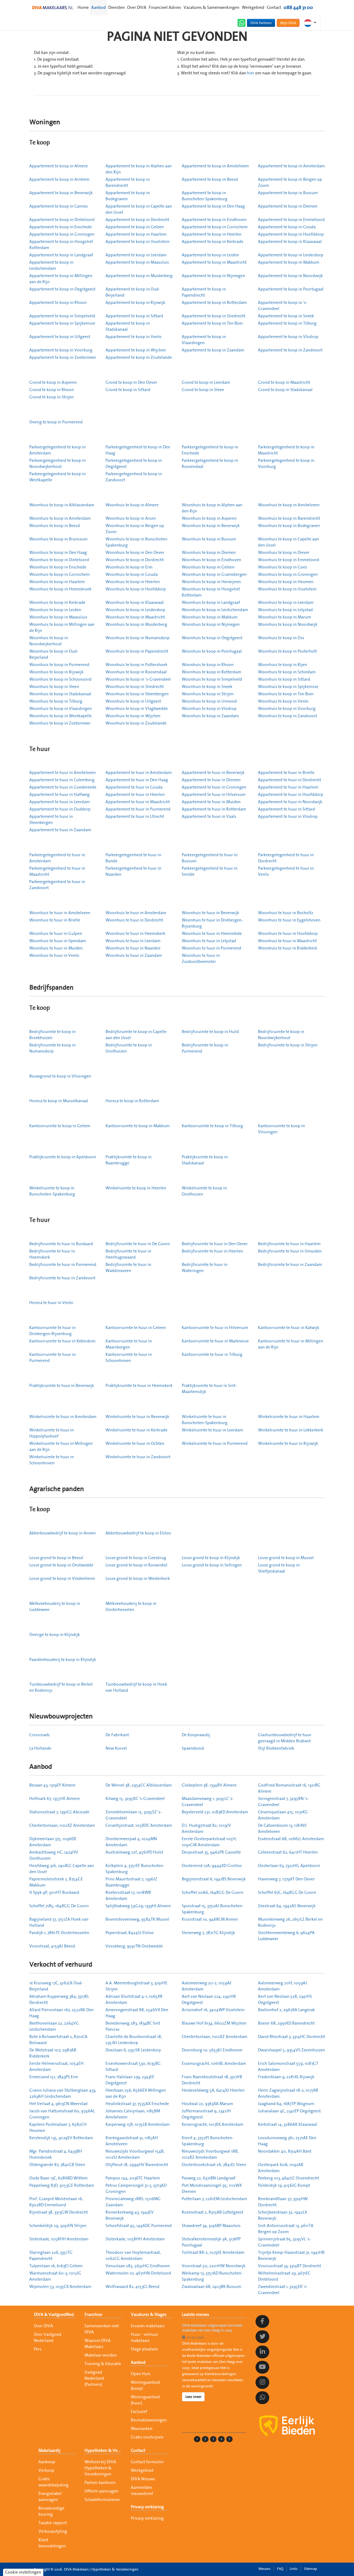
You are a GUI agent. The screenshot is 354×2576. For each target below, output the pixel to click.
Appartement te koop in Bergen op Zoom (290, 182)
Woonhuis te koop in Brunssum (58, 539)
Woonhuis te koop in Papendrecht (136, 651)
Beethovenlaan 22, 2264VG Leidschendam (54, 2026)
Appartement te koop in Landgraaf (61, 255)
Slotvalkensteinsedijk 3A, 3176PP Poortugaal (211, 2242)
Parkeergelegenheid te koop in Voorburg (286, 463)
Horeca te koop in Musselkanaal (58, 1101)
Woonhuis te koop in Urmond (209, 701)
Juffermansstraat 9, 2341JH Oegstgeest (206, 2114)
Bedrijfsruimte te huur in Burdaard (61, 1244)
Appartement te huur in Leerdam (59, 802)
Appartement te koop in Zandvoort (290, 350)
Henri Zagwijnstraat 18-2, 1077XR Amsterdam (288, 2093)
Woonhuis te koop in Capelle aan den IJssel (288, 542)
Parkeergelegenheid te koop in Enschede (210, 450)
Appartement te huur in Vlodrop (288, 816)
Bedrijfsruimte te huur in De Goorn (137, 1244)
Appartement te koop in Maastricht (214, 262)
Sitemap (310, 2569)
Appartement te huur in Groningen (214, 787)
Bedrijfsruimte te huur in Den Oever (215, 1244)
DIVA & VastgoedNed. (54, 2315)
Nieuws (264, 2569)
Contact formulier (147, 2462)
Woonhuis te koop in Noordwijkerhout (48, 641)
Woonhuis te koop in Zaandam (210, 716)
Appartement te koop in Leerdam (135, 255)
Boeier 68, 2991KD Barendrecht (286, 2023)
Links (294, 2569)
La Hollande (40, 1748)
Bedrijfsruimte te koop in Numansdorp (52, 1048)
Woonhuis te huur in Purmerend (211, 948)
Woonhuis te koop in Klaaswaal (134, 602)
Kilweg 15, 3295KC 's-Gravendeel (135, 1799)
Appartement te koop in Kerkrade (212, 242)
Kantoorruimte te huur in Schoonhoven (128, 1357)
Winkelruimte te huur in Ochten (134, 1443)
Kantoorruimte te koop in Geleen (59, 1126)
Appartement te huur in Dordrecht (289, 780)
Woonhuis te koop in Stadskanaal (60, 694)
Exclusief (139, 2412)
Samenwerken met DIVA (101, 2329)
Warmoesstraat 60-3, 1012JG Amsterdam (55, 2276)
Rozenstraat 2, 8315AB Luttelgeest (212, 2212)
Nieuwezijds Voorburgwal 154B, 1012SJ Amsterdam (134, 2154)
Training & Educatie (102, 2364)
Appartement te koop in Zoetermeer (62, 357)
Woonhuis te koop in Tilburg (55, 701)
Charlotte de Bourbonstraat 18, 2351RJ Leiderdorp (133, 2040)
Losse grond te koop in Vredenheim (62, 1579)
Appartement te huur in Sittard (286, 809)
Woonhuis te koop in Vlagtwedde (136, 709)
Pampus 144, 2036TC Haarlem (132, 2178)
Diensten (116, 7)
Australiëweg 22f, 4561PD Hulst (134, 1852)
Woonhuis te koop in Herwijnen (211, 582)
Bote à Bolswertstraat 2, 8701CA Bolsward (58, 2040)
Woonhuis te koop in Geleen (208, 567)
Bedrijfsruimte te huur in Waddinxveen (128, 1268)
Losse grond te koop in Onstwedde (61, 1565)
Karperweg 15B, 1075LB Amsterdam (137, 2124)
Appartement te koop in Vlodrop (288, 337)
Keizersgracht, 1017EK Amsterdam (212, 2124)
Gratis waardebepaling (53, 2482)
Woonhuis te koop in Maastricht (135, 617)
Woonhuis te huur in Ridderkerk (287, 948)
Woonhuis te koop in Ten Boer (286, 694)
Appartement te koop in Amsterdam (291, 166)
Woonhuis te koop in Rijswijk (56, 672)
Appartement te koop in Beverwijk (61, 193)
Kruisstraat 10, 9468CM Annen (210, 1919)
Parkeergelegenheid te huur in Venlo (286, 871)
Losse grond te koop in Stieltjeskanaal (279, 1568)
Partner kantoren (100, 2483)
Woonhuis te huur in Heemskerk (135, 934)
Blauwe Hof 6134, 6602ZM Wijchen (214, 2023)
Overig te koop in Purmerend (56, 422)
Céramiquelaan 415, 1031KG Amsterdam (283, 1815)
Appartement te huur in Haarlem (288, 787)
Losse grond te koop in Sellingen (212, 1565)
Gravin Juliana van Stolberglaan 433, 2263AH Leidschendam (62, 2093)
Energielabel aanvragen (50, 2497)
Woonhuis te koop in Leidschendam (215, 610)
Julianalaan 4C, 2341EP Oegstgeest (289, 2111)
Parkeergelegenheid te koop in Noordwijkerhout (57, 463)
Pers (37, 2349)
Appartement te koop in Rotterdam (214, 303)
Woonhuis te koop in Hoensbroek (60, 589)
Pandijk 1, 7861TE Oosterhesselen (59, 1933)
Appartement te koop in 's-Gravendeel (282, 306)
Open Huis (140, 2374)
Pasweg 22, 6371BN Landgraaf (208, 2178)
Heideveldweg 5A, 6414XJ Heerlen (213, 2090)
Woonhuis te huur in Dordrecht (134, 920)
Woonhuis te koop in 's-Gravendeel (138, 679)
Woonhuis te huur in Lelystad (209, 941)
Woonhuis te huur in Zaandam (133, 955)
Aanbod (98, 7)
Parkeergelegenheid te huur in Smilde (210, 871)
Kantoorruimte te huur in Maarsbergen (128, 1344)
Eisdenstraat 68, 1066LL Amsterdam (291, 1839)
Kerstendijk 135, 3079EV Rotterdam (61, 2138)
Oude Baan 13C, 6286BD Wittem (58, 2178)
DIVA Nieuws (143, 2479)
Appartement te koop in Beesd (210, 179)
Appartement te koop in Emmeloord (291, 220)
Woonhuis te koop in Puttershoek (136, 665)
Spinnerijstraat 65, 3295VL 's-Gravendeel (284, 2242)
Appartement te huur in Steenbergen (51, 819)
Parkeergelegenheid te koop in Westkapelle (57, 477)
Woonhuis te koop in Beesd (54, 526)
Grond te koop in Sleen (203, 390)
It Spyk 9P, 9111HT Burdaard (54, 1892)
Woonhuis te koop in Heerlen (132, 582)
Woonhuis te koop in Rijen (282, 665)
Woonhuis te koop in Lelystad (285, 610)
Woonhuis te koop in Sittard (284, 679)
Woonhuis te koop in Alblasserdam (61, 505)
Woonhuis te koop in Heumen (285, 582)
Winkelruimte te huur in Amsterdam (62, 1417)
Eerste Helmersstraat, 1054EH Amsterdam (56, 2066)
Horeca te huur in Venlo (51, 1303)
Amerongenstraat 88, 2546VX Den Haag (136, 2013)
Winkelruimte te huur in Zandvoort (137, 1457)
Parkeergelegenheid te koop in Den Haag (137, 450)
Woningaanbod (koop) (145, 2385)
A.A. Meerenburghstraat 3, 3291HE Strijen (136, 1986)
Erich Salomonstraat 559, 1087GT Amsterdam (288, 2066)
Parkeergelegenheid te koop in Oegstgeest (133, 463)
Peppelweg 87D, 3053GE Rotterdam (61, 2185)
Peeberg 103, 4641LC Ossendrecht (288, 2178)
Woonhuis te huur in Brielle (54, 920)
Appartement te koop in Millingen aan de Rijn (60, 279)
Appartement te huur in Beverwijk (213, 773)
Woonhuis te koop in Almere (132, 505)
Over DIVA (136, 7)
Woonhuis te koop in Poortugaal (212, 651)
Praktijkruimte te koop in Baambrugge (128, 1160)
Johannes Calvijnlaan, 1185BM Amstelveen (132, 2114)
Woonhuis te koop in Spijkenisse (288, 687)
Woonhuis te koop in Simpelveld (212, 679)
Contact (274, 7)
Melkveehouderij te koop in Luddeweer (54, 1607)
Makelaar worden (100, 2355)
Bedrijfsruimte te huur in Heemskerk (52, 1254)
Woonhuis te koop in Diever (283, 552)
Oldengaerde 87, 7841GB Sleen (57, 2165)
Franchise (93, 2315)
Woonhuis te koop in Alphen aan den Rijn (212, 508)
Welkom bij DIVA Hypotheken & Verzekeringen (100, 2468)
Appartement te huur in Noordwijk (290, 802)
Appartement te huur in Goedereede (62, 787)
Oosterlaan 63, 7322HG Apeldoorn (289, 1866)
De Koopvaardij (196, 1735)
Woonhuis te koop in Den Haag (58, 552)
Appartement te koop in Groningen (62, 234)
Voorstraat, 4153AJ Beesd (52, 1946)
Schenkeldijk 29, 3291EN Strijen (57, 2226)
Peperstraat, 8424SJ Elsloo (129, 1933)
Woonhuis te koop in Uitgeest (133, 701)
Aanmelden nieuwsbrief (142, 2490)
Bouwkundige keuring (51, 2511)
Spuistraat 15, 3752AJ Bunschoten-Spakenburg (213, 1909)
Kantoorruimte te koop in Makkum (137, 1126)
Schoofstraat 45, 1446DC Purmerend (138, 2226)
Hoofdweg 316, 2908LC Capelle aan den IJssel (61, 1869)
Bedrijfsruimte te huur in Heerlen (212, 1251)
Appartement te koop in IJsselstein (137, 242)
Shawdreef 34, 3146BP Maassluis (211, 2226)
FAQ (280, 2569)
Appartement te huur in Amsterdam (138, 773)
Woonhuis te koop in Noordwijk (287, 624)
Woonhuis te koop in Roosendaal (136, 672)
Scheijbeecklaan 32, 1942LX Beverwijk (282, 2215)
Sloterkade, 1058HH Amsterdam (58, 2239)
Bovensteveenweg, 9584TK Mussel (137, 1919)
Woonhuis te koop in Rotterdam (211, 672)
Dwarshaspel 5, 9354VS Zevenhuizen (291, 2050)
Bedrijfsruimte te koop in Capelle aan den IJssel (135, 1035)
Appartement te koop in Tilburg (287, 323)
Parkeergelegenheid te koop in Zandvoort (133, 477)
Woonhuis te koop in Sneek (207, 687)
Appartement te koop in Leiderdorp (290, 255)
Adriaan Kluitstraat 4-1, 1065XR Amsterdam (134, 1999)
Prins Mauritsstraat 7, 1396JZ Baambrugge (131, 1882)
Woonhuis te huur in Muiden (56, 948)
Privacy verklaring (147, 2507)
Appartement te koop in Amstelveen (215, 166)
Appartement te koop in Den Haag (213, 206)
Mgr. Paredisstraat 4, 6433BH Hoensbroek (55, 2154)
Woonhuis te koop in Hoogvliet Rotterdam (211, 592)
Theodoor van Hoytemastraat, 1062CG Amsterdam (133, 2255)
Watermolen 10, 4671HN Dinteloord (138, 2273)
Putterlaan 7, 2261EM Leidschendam (214, 2199)
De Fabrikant (117, 1735)
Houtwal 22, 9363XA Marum (207, 2104)
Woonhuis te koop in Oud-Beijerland (53, 654)
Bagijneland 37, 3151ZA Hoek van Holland (58, 1922)
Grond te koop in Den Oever (131, 382)
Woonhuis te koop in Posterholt (287, 651)
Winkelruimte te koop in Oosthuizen (204, 1191)
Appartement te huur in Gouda (134, 787)
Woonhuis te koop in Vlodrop (209, 709)
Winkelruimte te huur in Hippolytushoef (51, 1433)
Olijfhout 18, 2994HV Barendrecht (136, 2165)
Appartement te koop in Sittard (134, 316)
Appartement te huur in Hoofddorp (290, 795)
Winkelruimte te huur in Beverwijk (137, 1417)
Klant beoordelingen (52, 2543)
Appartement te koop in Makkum (288, 262)
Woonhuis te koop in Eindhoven (211, 560)
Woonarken (141, 2429)
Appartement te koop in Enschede (60, 227)
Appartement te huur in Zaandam (60, 830)
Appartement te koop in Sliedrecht (213, 316)
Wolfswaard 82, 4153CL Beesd (132, 2287)
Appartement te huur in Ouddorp (60, 809)
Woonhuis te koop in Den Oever (134, 552)
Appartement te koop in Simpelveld (62, 316)
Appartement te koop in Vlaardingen (204, 340)
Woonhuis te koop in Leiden (55, 610)
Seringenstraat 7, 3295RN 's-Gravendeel (283, 1802)
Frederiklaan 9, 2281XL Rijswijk (286, 2077)
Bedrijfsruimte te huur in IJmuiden (290, 1251)
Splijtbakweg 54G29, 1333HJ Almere (138, 1906)
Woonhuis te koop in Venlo (283, 701)
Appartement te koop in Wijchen (135, 350)
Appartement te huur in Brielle (286, 773)
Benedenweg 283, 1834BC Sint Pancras (132, 2026)
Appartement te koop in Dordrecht (137, 220)
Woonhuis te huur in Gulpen (55, 934)
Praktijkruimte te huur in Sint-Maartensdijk (209, 1389)
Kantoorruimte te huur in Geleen (135, 1328)
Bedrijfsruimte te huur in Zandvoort (62, 1278)
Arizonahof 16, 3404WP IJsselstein (213, 2010)
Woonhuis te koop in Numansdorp (137, 638)
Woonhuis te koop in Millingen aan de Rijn (62, 627)
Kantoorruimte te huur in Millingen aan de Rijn (290, 1344)
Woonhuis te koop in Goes (282, 567)
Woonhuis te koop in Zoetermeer (60, 723)
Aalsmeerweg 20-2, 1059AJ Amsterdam (206, 1986)
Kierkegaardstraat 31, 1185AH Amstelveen (131, 2141)
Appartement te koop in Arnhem (59, 179)
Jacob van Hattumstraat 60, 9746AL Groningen (62, 2114)
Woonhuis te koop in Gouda (131, 574)
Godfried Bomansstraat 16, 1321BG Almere (289, 1788)
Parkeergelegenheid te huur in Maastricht (57, 871)
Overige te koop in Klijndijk (54, 1635)
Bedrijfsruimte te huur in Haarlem (289, 1244)
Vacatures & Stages (148, 2315)
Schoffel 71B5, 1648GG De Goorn (59, 1906)
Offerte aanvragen (101, 2491)
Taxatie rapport (52, 2523)
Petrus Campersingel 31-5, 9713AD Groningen (135, 2188)
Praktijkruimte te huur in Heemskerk (139, 1386)
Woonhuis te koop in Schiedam (287, 672)
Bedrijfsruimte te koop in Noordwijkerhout (281, 1035)
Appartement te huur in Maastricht (137, 802)
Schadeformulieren (102, 2500)
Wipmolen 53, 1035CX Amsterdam (60, 2287)
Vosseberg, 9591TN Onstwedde (134, 1946)
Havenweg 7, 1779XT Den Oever (286, 1879)
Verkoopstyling (52, 2531)
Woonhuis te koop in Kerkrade (57, 602)
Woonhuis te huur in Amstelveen (59, 913)
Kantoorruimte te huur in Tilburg (212, 1354)
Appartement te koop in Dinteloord (62, 220)
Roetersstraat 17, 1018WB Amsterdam (128, 1895)
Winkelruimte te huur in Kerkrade (136, 1430)
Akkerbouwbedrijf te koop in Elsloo (138, 1533)
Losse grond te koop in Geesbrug (135, 1558)
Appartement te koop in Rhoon (58, 303)
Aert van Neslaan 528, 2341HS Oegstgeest (285, 1999)
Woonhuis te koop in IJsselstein (287, 589)
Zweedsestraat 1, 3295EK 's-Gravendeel (283, 2290)
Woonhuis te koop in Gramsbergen (214, 574)
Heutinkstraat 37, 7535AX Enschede (137, 2104)
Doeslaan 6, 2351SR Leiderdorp (133, 2050)
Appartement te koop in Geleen (134, 227)
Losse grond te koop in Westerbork (137, 1579)
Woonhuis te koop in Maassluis (58, 617)
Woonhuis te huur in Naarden (132, 948)
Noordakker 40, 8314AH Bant (284, 2151)
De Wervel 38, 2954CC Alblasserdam (138, 1785)
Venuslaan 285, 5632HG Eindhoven (137, 2266)
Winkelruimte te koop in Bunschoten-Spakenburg (52, 1191)
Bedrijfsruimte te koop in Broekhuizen (52, 1035)
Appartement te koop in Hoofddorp (291, 234)
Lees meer (193, 2397)
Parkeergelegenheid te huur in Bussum (210, 858)
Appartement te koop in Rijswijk (135, 303)
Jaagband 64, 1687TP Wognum (286, 2104)
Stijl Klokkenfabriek (276, 1748)
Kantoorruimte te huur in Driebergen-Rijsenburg (52, 1331)
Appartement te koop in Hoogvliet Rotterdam (61, 245)
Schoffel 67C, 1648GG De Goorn (287, 1892)
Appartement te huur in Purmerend (137, 809)
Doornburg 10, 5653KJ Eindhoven (212, 2050)
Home (83, 7)
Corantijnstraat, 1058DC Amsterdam (138, 1825)
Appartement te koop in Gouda (287, 227)
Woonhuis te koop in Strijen (208, 694)
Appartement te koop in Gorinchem (215, 227)
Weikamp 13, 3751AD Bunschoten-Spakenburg (212, 2276)
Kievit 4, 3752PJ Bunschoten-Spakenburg (208, 2141)
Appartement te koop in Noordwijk (290, 276)
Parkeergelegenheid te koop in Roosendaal (210, 463)
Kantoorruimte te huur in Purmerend (52, 1357)
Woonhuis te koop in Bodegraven (289, 526)
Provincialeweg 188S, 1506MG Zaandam (133, 2202)
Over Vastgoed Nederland (47, 2337)
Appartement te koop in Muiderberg (139, 276)
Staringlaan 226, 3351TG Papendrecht (51, 2255)
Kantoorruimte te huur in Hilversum (215, 1328)
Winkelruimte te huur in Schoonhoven (51, 1460)
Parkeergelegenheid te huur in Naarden (133, 871)
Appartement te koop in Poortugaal (291, 289)
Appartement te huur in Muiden (211, 802)
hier (250, 73)
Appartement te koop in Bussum (288, 193)
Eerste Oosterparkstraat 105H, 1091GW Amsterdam (209, 1842)
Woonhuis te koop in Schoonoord (60, 679)
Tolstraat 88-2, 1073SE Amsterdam (213, 2252)
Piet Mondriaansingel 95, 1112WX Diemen (212, 2188)
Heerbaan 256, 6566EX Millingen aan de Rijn (135, 2093)
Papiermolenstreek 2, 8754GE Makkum (56, 1882)
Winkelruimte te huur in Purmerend (215, 1443)
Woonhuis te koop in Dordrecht (134, 560)
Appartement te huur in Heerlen (135, 795)
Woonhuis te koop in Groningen (288, 574)
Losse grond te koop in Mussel (286, 1558)
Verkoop (46, 2470)
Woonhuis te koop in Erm (128, 567)
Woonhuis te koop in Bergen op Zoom (134, 529)
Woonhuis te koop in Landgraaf (211, 602)
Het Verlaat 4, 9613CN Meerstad (58, 2104)
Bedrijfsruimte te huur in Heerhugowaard (128, 1254)
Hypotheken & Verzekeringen (103, 2451)
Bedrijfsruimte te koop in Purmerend (205, 1048)
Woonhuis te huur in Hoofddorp (288, 934)
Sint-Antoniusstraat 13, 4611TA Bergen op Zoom (285, 2229)
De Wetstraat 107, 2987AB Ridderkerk (52, 2053)
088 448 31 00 (298, 7)
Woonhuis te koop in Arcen (130, 518)
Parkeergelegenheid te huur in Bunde (133, 858)
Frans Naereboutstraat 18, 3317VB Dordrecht (212, 2080)
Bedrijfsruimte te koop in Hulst (210, 1032)
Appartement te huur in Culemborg (62, 780)
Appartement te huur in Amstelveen (62, 773)
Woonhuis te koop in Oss (281, 638)
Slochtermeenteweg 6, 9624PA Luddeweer (286, 1936)
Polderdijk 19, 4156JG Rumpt (284, 2185)
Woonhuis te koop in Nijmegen (211, 624)
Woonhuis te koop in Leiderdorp (135, 610)
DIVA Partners (261, 23)
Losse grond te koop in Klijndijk (211, 1558)
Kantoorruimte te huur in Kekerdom (62, 1341)
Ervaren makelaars (148, 2326)
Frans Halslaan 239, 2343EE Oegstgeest (129, 2080)
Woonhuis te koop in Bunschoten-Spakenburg (137, 542)
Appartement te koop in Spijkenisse (62, 323)
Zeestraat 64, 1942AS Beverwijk (287, 1906)
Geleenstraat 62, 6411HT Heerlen (288, 1852)
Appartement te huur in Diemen (211, 780)
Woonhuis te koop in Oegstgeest (212, 638)
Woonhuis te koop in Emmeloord (288, 560)
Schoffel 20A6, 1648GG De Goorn (212, 1892)
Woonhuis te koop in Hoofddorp (135, 589)
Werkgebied (253, 7)
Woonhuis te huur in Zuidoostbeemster (201, 958)
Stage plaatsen (144, 2349)
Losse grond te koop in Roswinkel (136, 1565)
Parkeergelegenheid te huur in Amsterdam (57, 858)
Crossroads (39, 1735)
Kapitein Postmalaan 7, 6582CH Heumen (58, 2127)
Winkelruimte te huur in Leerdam (212, 1430)
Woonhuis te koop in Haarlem (57, 582)
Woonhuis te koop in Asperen (209, 518)
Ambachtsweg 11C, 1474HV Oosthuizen (53, 1855)
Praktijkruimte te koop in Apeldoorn (62, 1157)
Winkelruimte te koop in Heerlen (135, 1188)
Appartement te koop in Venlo (133, 337)
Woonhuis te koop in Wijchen (132, 716)
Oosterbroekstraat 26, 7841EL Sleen (214, 2165)
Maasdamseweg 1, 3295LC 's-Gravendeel (208, 1802)
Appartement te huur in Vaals (209, 816)
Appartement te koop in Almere (58, 166)
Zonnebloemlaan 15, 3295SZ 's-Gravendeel (133, 1815)
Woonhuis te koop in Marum (284, 617)
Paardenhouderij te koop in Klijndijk (62, 1660)
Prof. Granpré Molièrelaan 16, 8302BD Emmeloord (56, 2202)
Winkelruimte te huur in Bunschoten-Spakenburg (204, 1420)
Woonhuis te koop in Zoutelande (135, 723)
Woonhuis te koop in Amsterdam (60, 518)
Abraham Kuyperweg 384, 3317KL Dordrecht (59, 1999)
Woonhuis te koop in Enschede (57, 567)
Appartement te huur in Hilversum (213, 795)
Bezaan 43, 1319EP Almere (52, 1785)
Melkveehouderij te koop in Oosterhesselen (130, 1607)
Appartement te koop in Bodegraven (127, 196)
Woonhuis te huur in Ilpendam (57, 941)
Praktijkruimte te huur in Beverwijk (61, 1386)
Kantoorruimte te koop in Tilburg (212, 1126)
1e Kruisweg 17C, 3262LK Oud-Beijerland (56, 1986)
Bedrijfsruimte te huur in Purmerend (62, 1265)
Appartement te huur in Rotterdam (214, 809)
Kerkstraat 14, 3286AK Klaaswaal (287, 2124)
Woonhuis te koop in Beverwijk (211, 526)
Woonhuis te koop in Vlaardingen (60, 709)
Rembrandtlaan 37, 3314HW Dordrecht (283, 2202)
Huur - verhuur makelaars (144, 2337)
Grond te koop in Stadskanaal (285, 390)
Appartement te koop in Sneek (286, 316)
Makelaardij (49, 2451)
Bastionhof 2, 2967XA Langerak (286, 2010)
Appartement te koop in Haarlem (135, 234)
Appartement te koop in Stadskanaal (127, 326)
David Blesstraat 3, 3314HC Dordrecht (291, 2037)
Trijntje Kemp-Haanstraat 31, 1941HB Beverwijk (291, 2255)
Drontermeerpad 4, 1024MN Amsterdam (131, 1842)
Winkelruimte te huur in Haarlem (288, 1417)
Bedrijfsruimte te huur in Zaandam (290, 1265)
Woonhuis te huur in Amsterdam (135, 913)
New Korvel (116, 1748)
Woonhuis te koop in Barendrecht (289, 518)
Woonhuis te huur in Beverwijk (210, 913)
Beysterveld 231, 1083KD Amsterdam (215, 1812)
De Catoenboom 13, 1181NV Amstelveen (282, 1828)
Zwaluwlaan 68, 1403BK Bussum (211, 2287)
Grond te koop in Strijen (51, 397)
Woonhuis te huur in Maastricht (287, 941)
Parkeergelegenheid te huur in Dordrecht (286, 858)
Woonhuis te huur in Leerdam (132, 941)
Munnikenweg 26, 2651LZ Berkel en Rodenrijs (290, 1922)
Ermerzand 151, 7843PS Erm (53, 2077)
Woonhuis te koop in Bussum (209, 539)
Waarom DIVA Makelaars (97, 2344)
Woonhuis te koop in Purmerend (59, 665)
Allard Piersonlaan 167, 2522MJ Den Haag (61, 2013)
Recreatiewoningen (149, 2420)
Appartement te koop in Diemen (287, 206)
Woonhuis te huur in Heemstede (212, 934)
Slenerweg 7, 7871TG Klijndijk (208, 1933)
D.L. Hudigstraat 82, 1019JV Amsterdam (206, 1828)
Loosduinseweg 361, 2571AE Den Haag (287, 2141)
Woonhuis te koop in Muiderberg (136, 624)
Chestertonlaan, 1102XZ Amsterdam (62, 1825)
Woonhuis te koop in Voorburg (287, 709)
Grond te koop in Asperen (53, 382)
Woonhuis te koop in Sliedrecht (134, 687)
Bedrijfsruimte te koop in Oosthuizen (128, 1048)
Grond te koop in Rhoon (51, 390)
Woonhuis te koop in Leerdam (285, 602)
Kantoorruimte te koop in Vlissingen (281, 1129)
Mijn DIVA (288, 23)
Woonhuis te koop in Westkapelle (60, 716)
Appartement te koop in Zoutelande (138, 357)
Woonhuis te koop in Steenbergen (137, 694)
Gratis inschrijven (147, 2437)
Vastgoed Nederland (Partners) (94, 2378)
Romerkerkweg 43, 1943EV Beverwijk (129, 2215)
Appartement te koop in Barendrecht (127, 182)
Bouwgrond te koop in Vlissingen (60, 1076)
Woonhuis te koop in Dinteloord (59, 560)
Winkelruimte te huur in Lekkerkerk (290, 1430)
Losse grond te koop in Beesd (56, 1558)
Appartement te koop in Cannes (58, 206)
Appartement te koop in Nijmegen (213, 276)
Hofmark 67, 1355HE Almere (54, 1799)
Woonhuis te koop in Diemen (209, 552)
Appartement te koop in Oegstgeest (62, 289)
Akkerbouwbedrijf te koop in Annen (62, 1533)
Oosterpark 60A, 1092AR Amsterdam (280, 2168)
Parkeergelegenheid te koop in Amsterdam (57, 450)
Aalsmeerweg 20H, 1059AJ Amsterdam (282, 1986)
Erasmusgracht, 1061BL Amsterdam (214, 2063)
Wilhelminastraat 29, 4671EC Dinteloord (284, 2276)
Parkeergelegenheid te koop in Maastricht (286, 450)
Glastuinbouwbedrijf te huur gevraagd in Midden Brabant (284, 1738)
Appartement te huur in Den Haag (136, 780)
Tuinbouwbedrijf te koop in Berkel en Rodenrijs (61, 1687)
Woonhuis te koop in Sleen (54, 687)
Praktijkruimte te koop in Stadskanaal (205, 1160)
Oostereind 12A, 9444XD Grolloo (212, 1866)
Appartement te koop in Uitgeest (59, 337)
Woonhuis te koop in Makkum (210, 617)
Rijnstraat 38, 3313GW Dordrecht (58, 2212)
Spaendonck (193, 1748)
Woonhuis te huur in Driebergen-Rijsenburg (212, 923)
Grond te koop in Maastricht (284, 382)
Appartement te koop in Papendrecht (204, 292)
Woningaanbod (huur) (145, 2400)
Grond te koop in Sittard (127, 390)
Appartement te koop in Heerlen (211, 234)
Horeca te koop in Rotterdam (132, 1101)
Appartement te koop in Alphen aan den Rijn (138, 169)
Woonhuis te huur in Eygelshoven (289, 920)
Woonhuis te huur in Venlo (54, 955)
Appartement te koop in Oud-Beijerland (132, 292)
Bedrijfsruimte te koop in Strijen (287, 1045)
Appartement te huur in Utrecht (134, 816)
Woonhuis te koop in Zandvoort (287, 716)
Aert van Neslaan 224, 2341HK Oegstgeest (209, 1999)
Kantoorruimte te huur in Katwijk (288, 1328)
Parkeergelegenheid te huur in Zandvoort (57, 885)
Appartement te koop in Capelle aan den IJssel (138, 209)
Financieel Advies (165, 7)
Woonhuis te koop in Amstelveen (289, 505)
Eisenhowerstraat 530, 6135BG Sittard (133, 2066)
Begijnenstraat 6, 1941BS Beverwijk (214, 1879)
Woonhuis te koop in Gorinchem (59, 574)
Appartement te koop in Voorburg (60, 350)
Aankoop (46, 2462)
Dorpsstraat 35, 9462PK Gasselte (211, 1852)
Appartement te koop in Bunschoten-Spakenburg (204, 196)
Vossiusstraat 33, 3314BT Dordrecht (289, 2266)
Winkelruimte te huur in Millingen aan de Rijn (61, 1446)
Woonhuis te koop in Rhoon (208, 665)
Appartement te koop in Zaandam (213, 350)
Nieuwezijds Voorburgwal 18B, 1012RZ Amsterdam (210, 2154)
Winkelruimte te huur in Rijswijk (288, 1443)
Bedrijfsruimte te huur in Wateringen (204, 1268)
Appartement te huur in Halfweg (59, 795)
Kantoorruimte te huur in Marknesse (215, 1341)
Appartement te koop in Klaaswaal (290, 242)
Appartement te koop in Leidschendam (51, 265)
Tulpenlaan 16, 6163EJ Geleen (56, 2266)
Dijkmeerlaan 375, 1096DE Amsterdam (53, 1842)
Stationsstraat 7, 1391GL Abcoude (59, 1812)
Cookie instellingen (23, 2572)
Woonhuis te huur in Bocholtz (285, 913)
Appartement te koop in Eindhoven (214, 220)
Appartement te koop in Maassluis (137, 262)
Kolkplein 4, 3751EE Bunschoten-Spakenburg (134, 1869)
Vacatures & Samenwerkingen (211, 7)
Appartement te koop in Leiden (210, 255)
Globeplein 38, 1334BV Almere (209, 1785)
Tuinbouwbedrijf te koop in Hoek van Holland (136, 1687)
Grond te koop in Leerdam (206, 382)
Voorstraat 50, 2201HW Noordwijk (213, 2266)
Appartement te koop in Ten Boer (212, 323)
